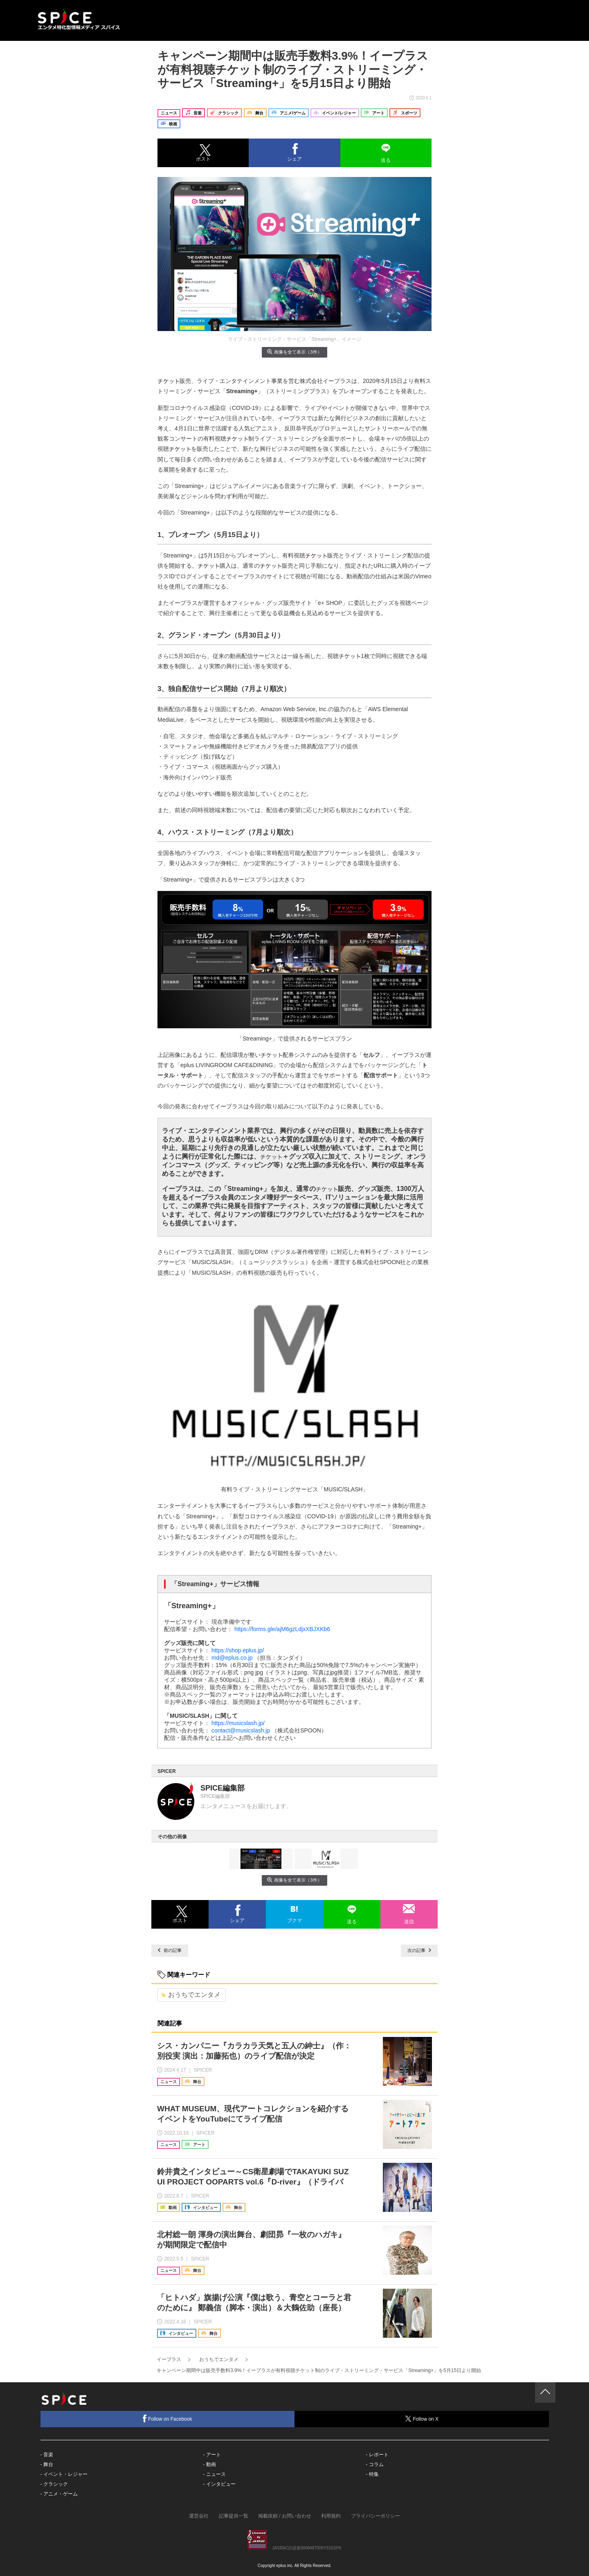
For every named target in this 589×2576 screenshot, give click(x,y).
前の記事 (170, 1950)
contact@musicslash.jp (240, 1730)
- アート (211, 2454)
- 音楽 (46, 2454)
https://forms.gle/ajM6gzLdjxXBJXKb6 (282, 1629)
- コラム (374, 2464)
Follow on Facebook (167, 2418)
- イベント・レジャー (64, 2474)
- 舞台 (46, 2464)
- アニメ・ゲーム (59, 2494)
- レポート (377, 2454)
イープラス (169, 2359)
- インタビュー (219, 2484)
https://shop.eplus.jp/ (237, 1650)
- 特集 (372, 2474)
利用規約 (331, 2516)
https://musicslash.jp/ (238, 1723)
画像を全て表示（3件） (294, 351)
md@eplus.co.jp (232, 1657)
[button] (203, 153)
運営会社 (199, 2516)
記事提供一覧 (233, 2516)
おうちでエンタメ (190, 1994)
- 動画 (209, 2464)
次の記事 (419, 1950)
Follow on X (421, 2419)
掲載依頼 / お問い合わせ (284, 2516)
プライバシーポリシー (375, 2516)
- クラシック (54, 2484)
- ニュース (214, 2474)
